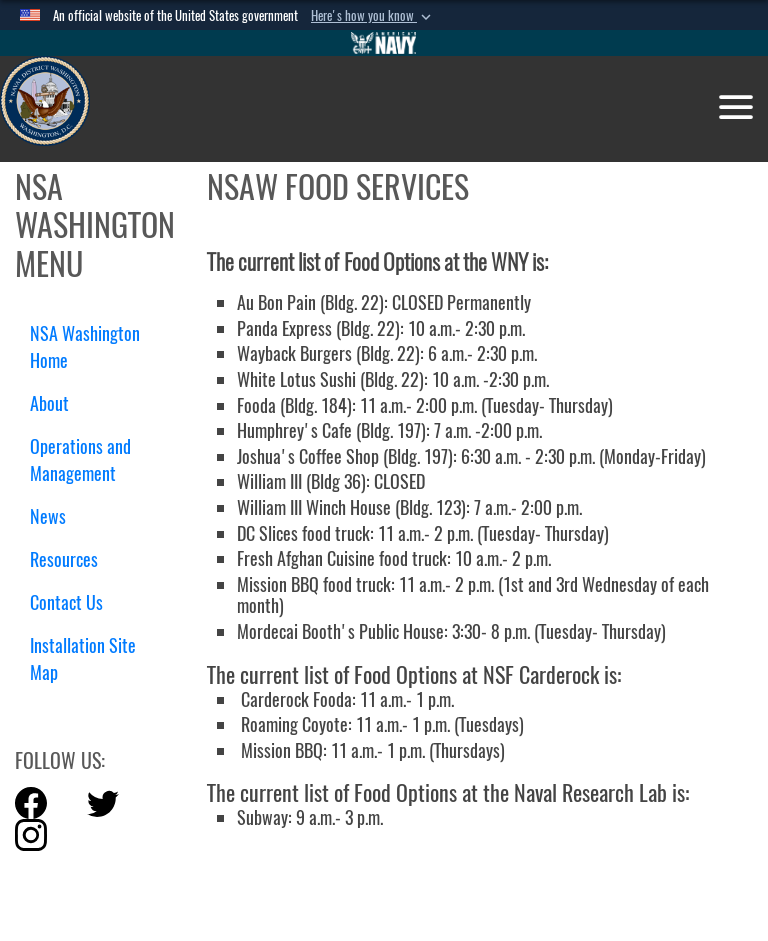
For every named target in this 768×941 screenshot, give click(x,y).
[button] (373, 16)
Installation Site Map (83, 659)
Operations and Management (80, 460)
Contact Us (66, 602)
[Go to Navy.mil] (384, 43)
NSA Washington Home (85, 347)
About (57, 403)
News (48, 516)
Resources (71, 559)
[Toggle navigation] (736, 107)
